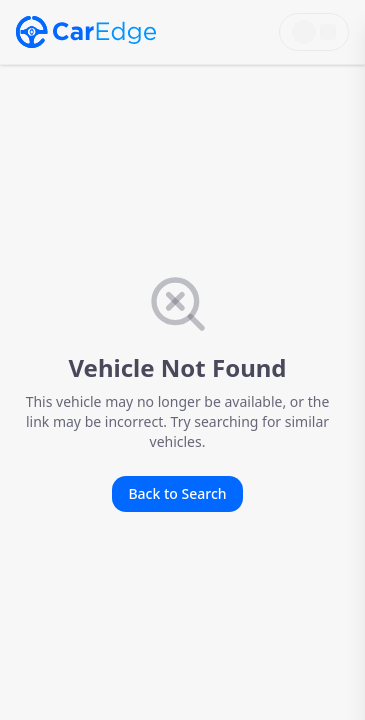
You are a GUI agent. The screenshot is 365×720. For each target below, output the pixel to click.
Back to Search (177, 493)
